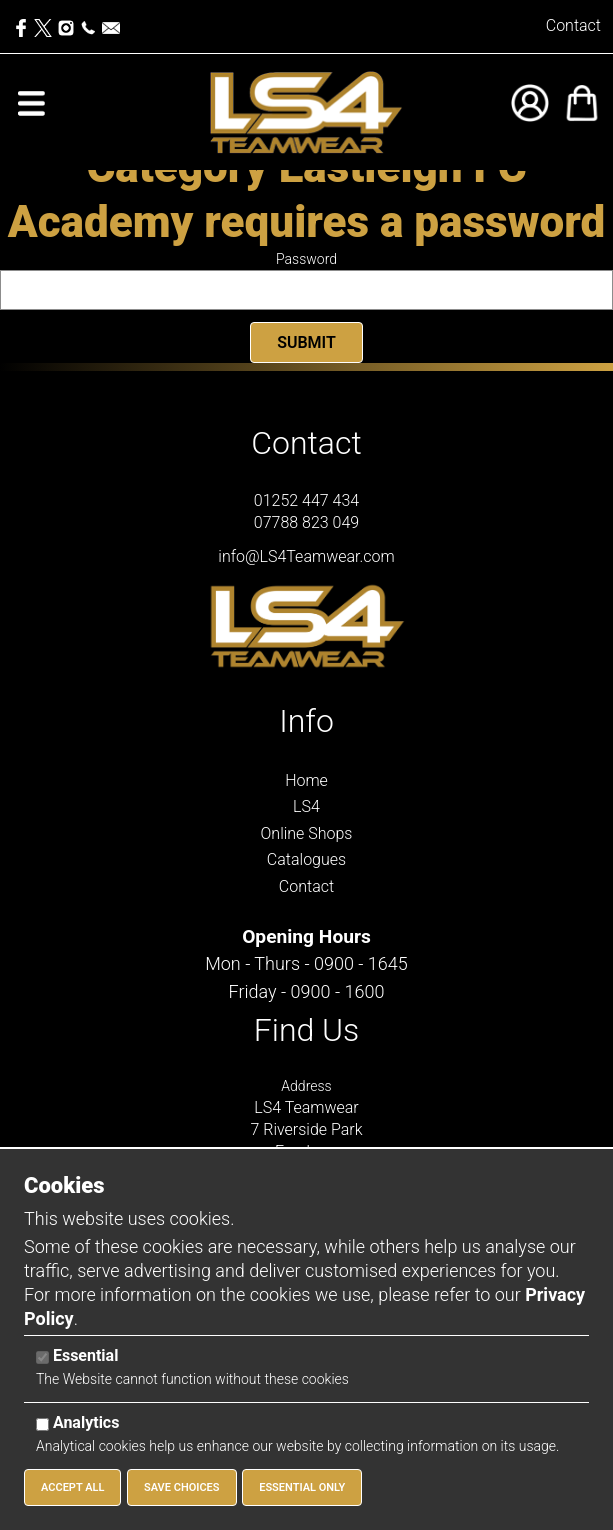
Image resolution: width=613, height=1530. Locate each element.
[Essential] (42, 1357)
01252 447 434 (306, 500)
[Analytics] (42, 1424)
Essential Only (302, 1487)
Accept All (72, 1487)
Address (306, 1086)
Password (306, 259)
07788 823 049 (306, 522)
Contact (573, 25)
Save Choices (182, 1487)
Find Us (307, 1030)
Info (306, 721)
